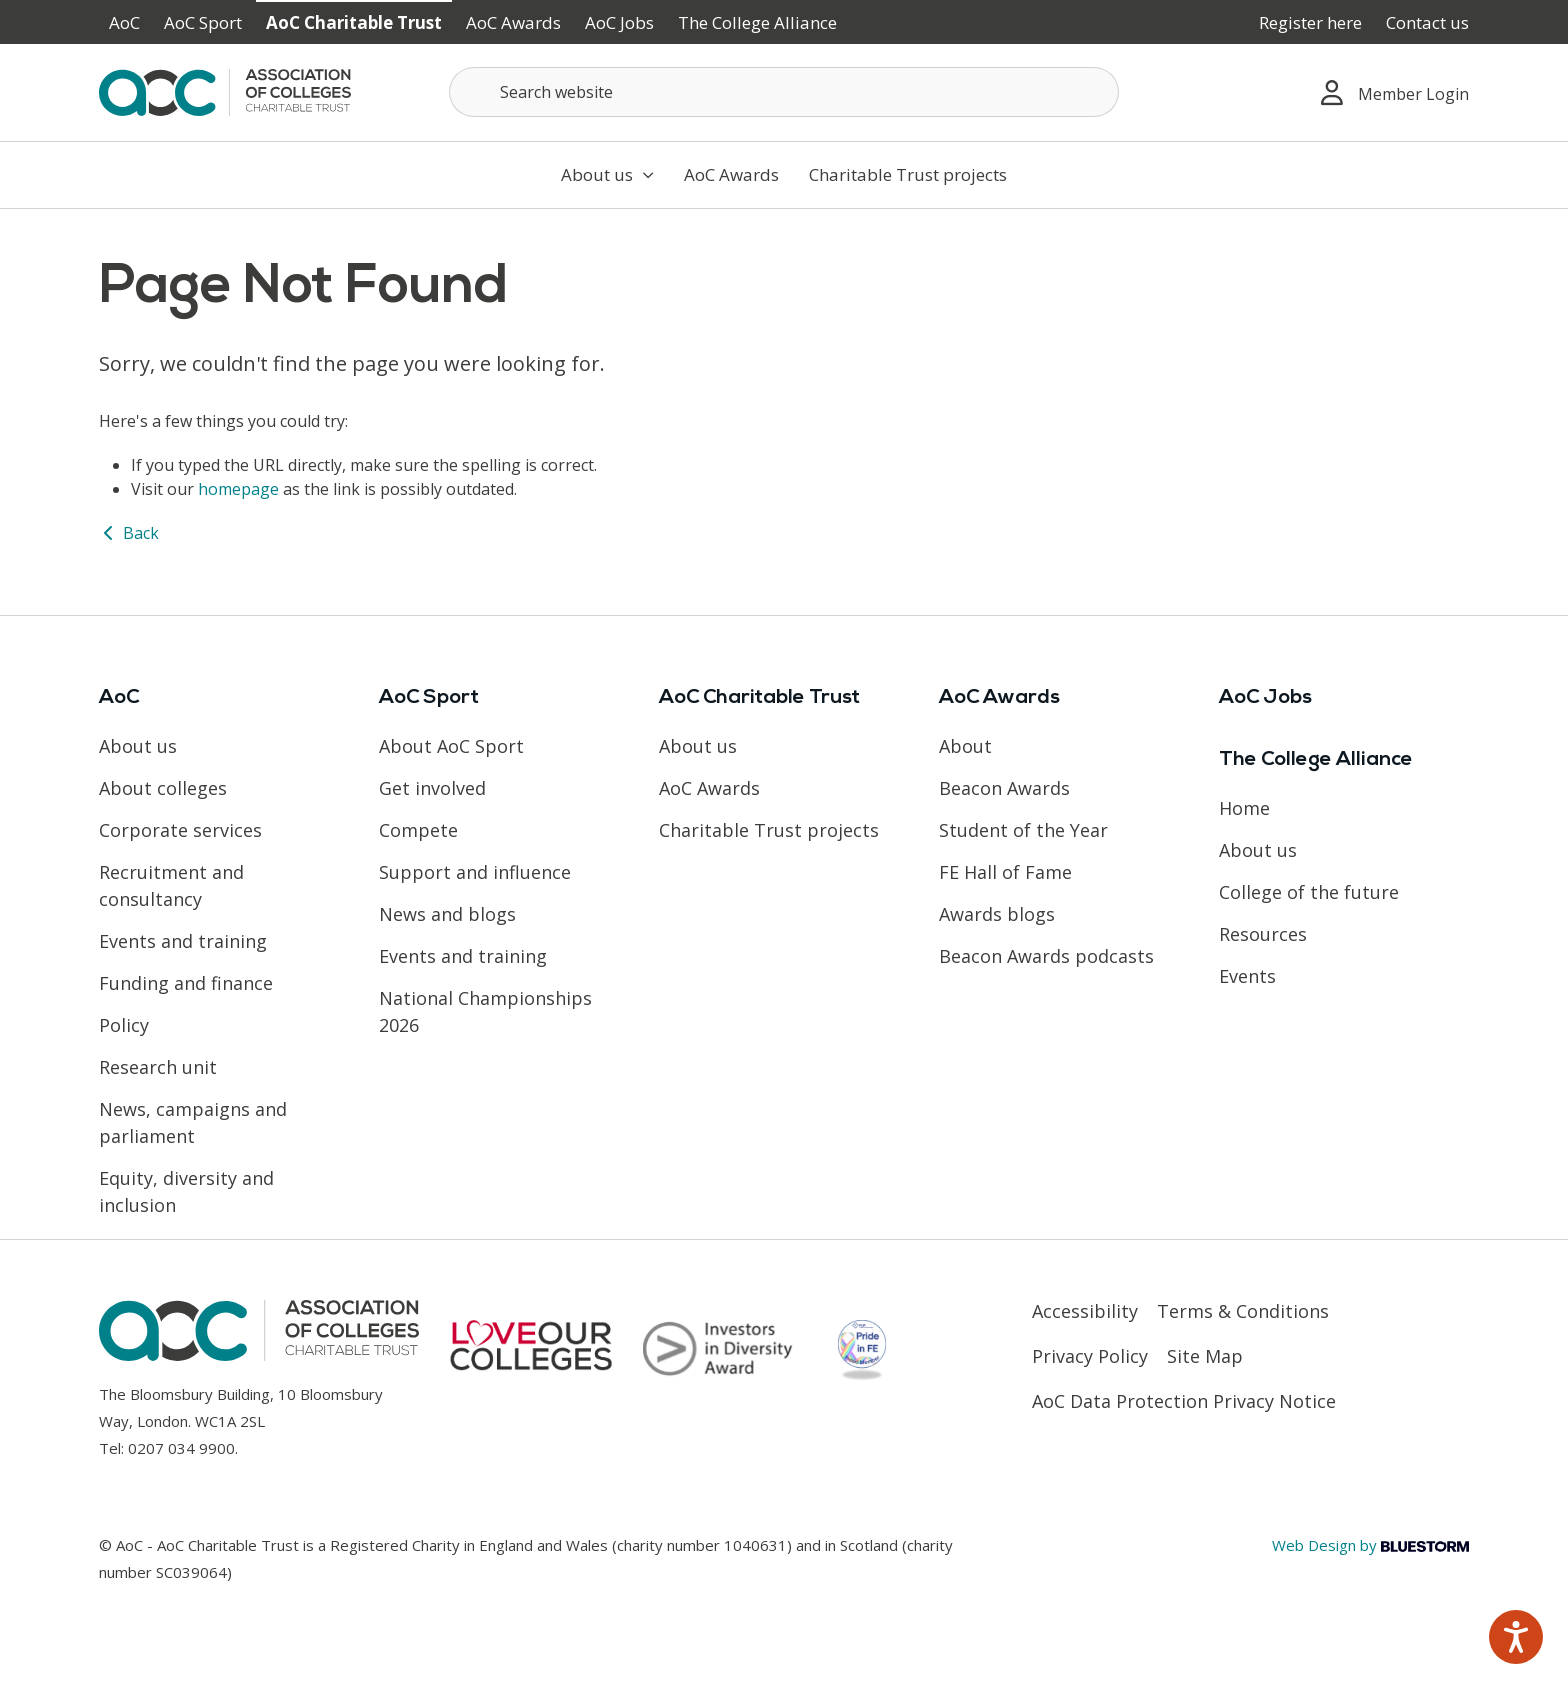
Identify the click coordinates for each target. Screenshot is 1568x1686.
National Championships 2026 (485, 1011)
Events (1247, 976)
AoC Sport (203, 22)
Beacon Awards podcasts (1046, 956)
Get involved (432, 788)
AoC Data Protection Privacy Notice (1184, 1401)
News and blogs (447, 914)
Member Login (1395, 92)
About (965, 746)
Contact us (1427, 22)
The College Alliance (757, 22)
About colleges (163, 788)
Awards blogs (997, 914)
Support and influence (475, 872)
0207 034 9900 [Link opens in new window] (181, 1448)
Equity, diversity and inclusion (186, 1191)
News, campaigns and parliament (193, 1122)
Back (129, 533)
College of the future (1309, 892)
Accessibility (1085, 1311)
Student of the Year (1023, 830)
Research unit (158, 1067)
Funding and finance (186, 983)
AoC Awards (513, 22)
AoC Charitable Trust (354, 22)
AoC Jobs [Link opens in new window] (619, 22)
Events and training (183, 941)
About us (607, 174)
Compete (418, 830)
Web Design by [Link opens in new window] (1370, 1545)
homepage (238, 489)
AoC (124, 22)
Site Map (1205, 1356)
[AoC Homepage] (225, 91)
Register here (1310, 22)
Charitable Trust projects (908, 174)
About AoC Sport (451, 746)
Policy (124, 1025)
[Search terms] (784, 92)
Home (1244, 808)
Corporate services (180, 830)
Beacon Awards (1004, 788)
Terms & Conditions (1243, 1311)
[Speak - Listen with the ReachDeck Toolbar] (1516, 1637)
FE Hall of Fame (1005, 872)
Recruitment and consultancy (171, 885)
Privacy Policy (1090, 1356)
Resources (1263, 934)
